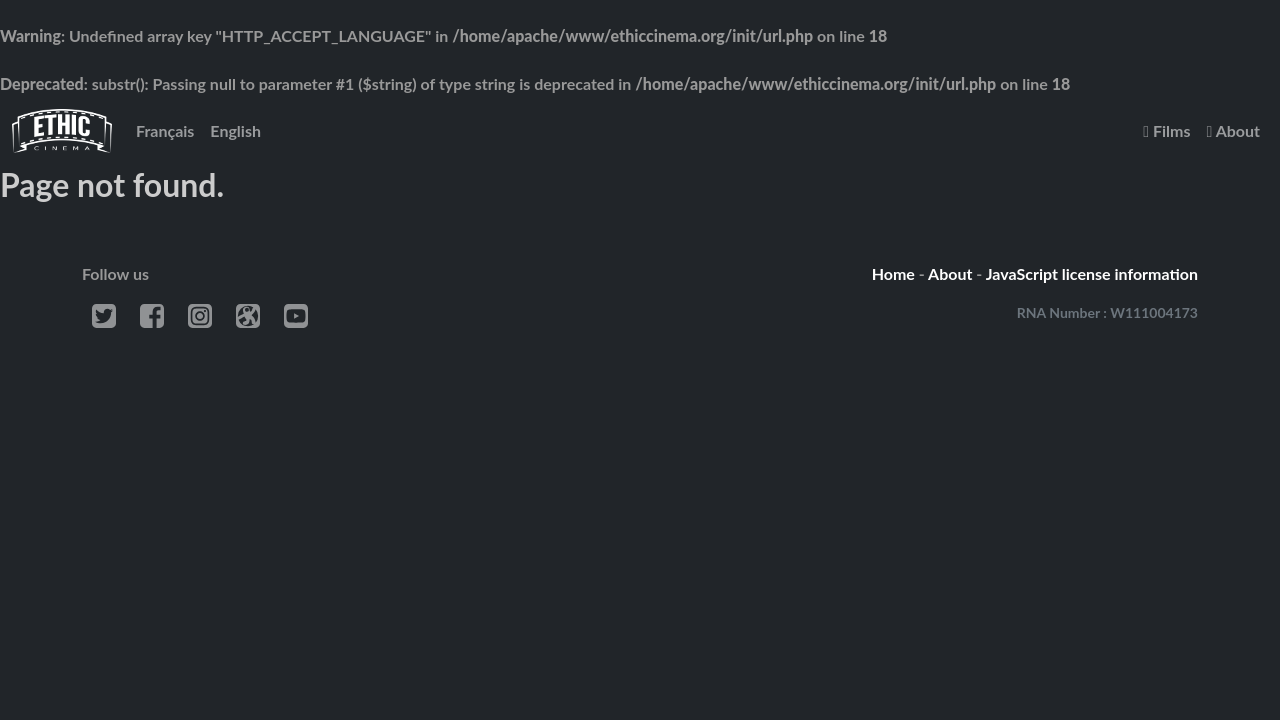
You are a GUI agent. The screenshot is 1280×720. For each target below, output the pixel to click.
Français (165, 130)
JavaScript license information (1092, 273)
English (235, 130)
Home (893, 273)
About (1233, 130)
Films (1166, 130)
